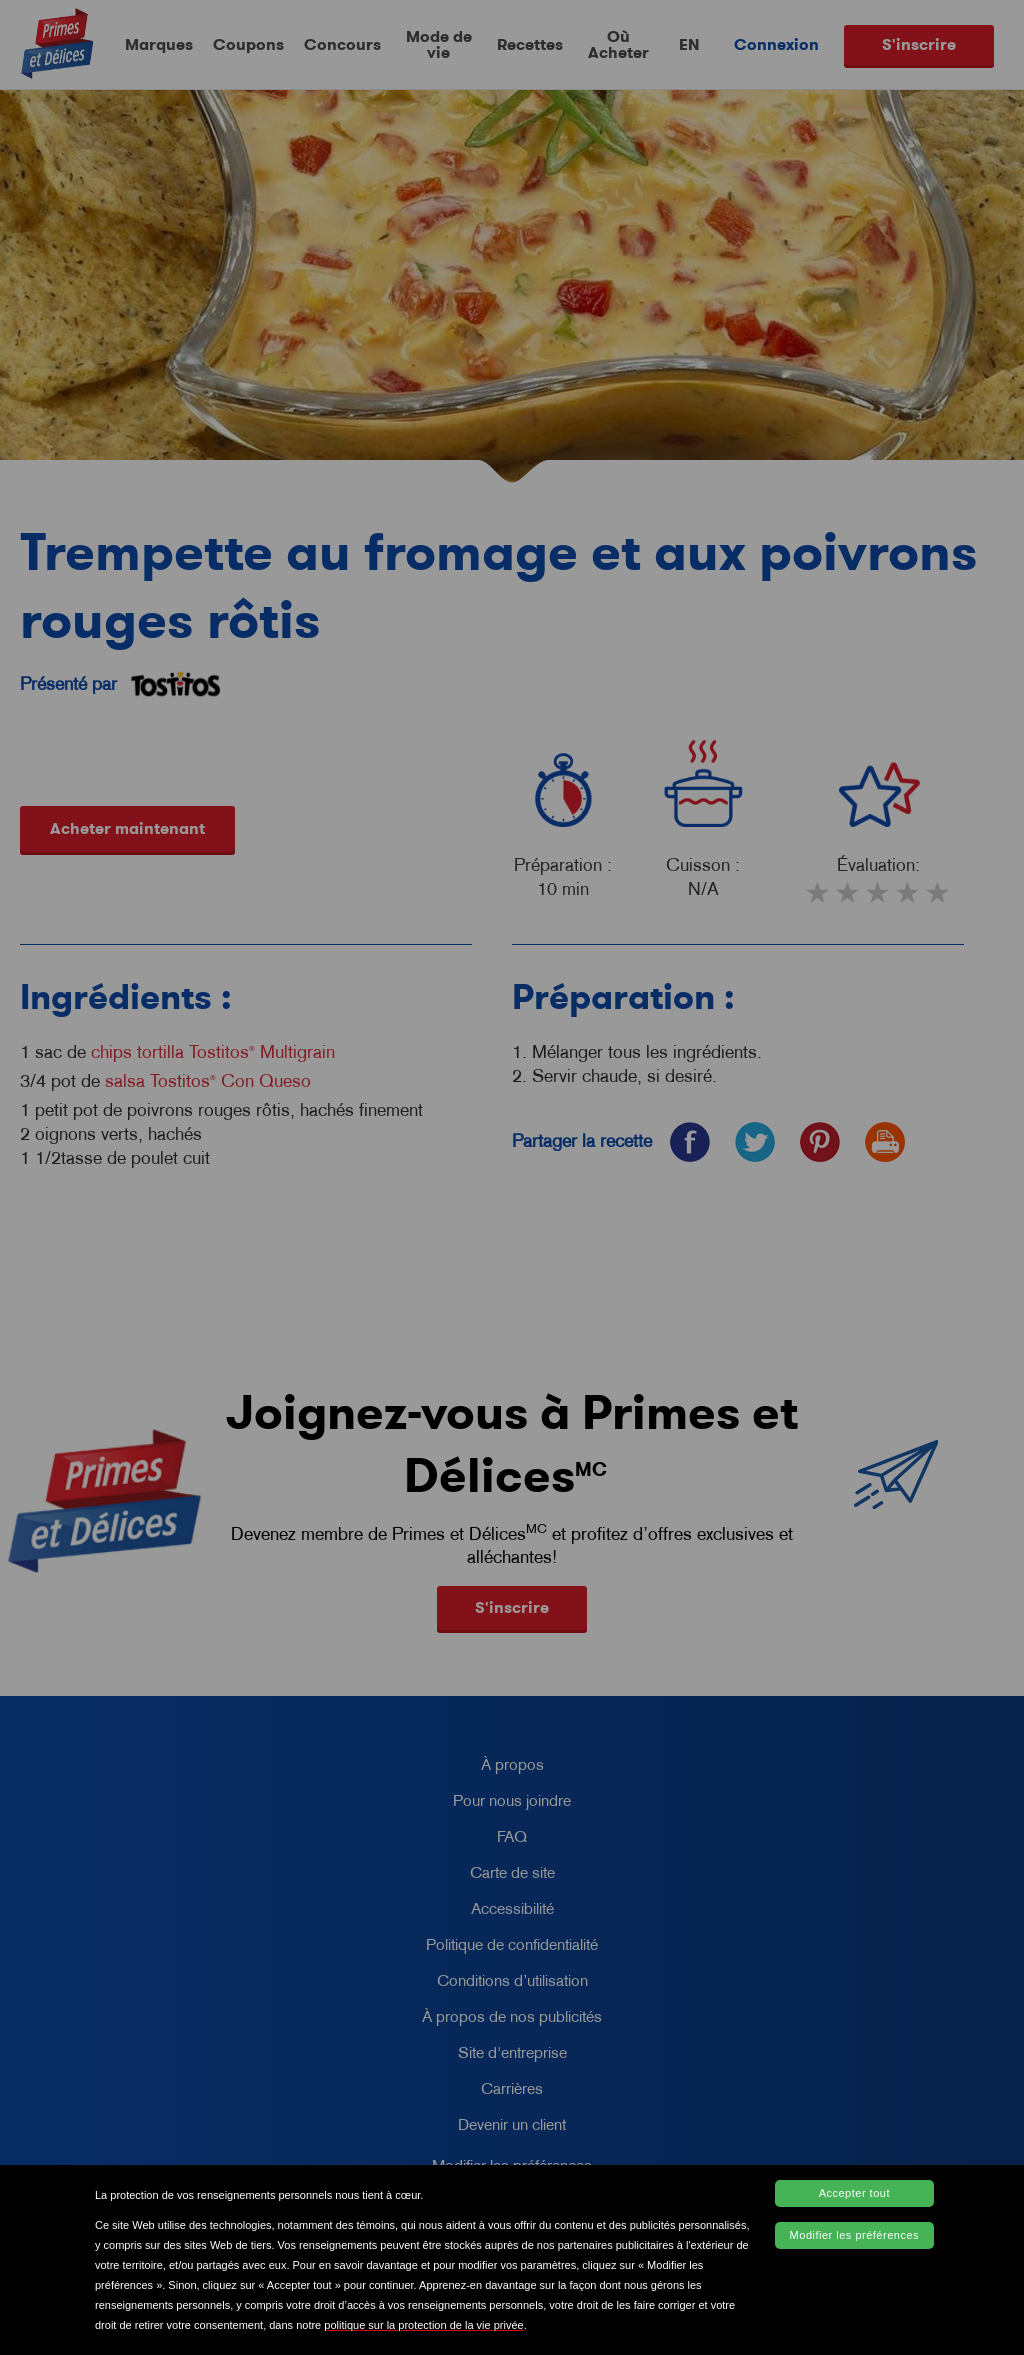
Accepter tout (854, 2193)
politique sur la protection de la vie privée (423, 2325)
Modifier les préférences (854, 2235)
